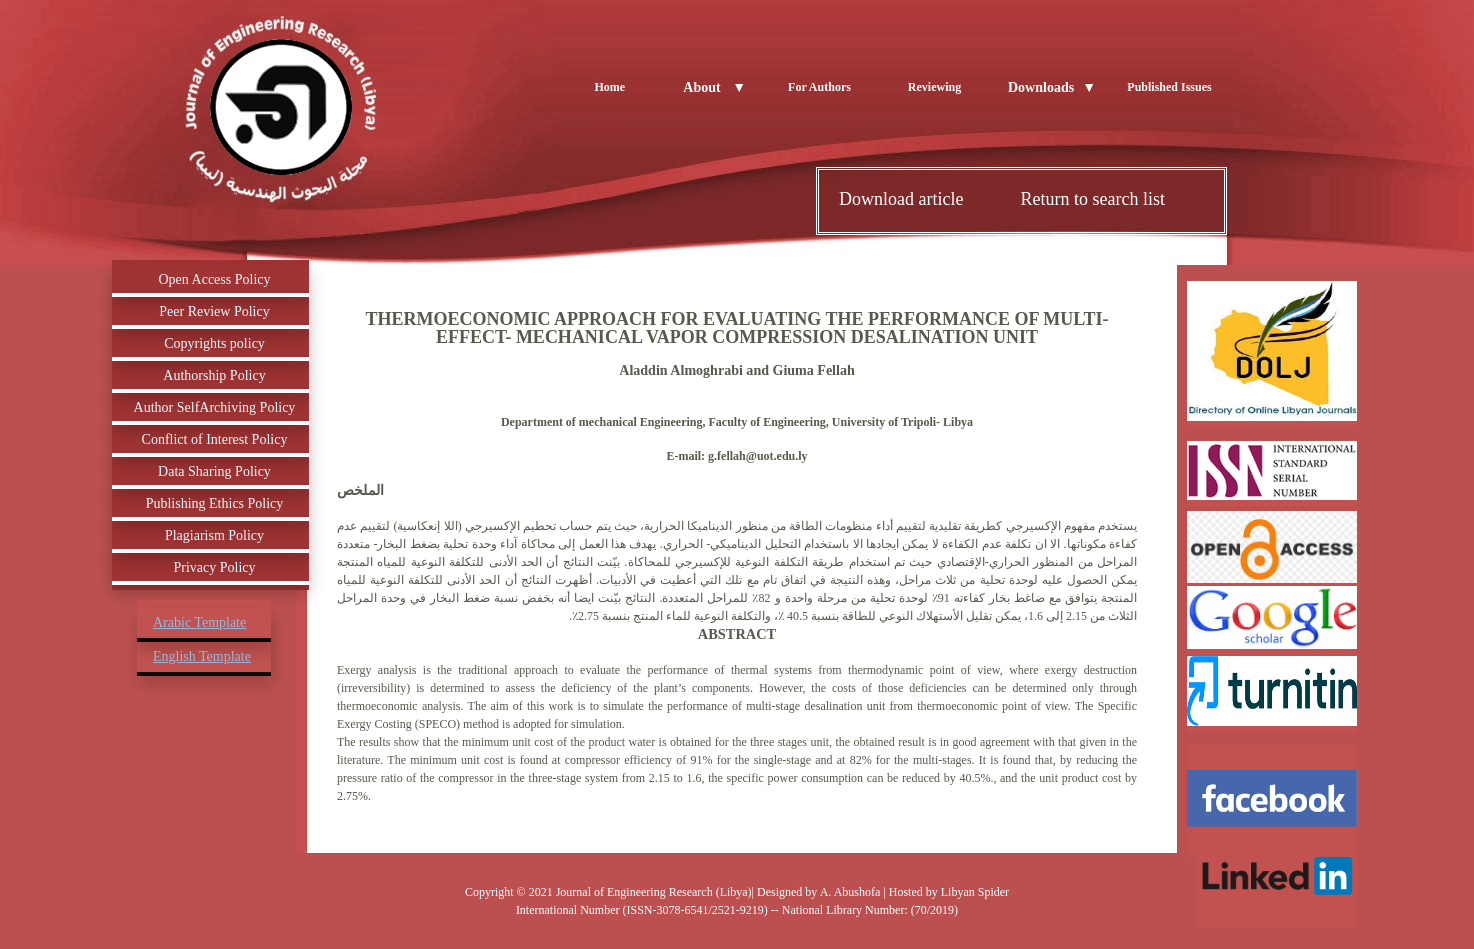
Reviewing (934, 87)
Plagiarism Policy (214, 535)
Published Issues (1169, 87)
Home (609, 87)
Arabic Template (199, 622)
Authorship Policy (214, 375)
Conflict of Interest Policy (215, 439)
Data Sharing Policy (214, 471)
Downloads (1052, 87)
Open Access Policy (215, 279)
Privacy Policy (214, 567)
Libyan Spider (975, 892)
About (714, 87)
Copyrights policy (214, 343)
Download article (901, 199)
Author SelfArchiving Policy (215, 407)
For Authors (819, 87)
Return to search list (1092, 199)
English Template (202, 656)
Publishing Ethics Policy (215, 503)
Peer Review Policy (214, 311)
